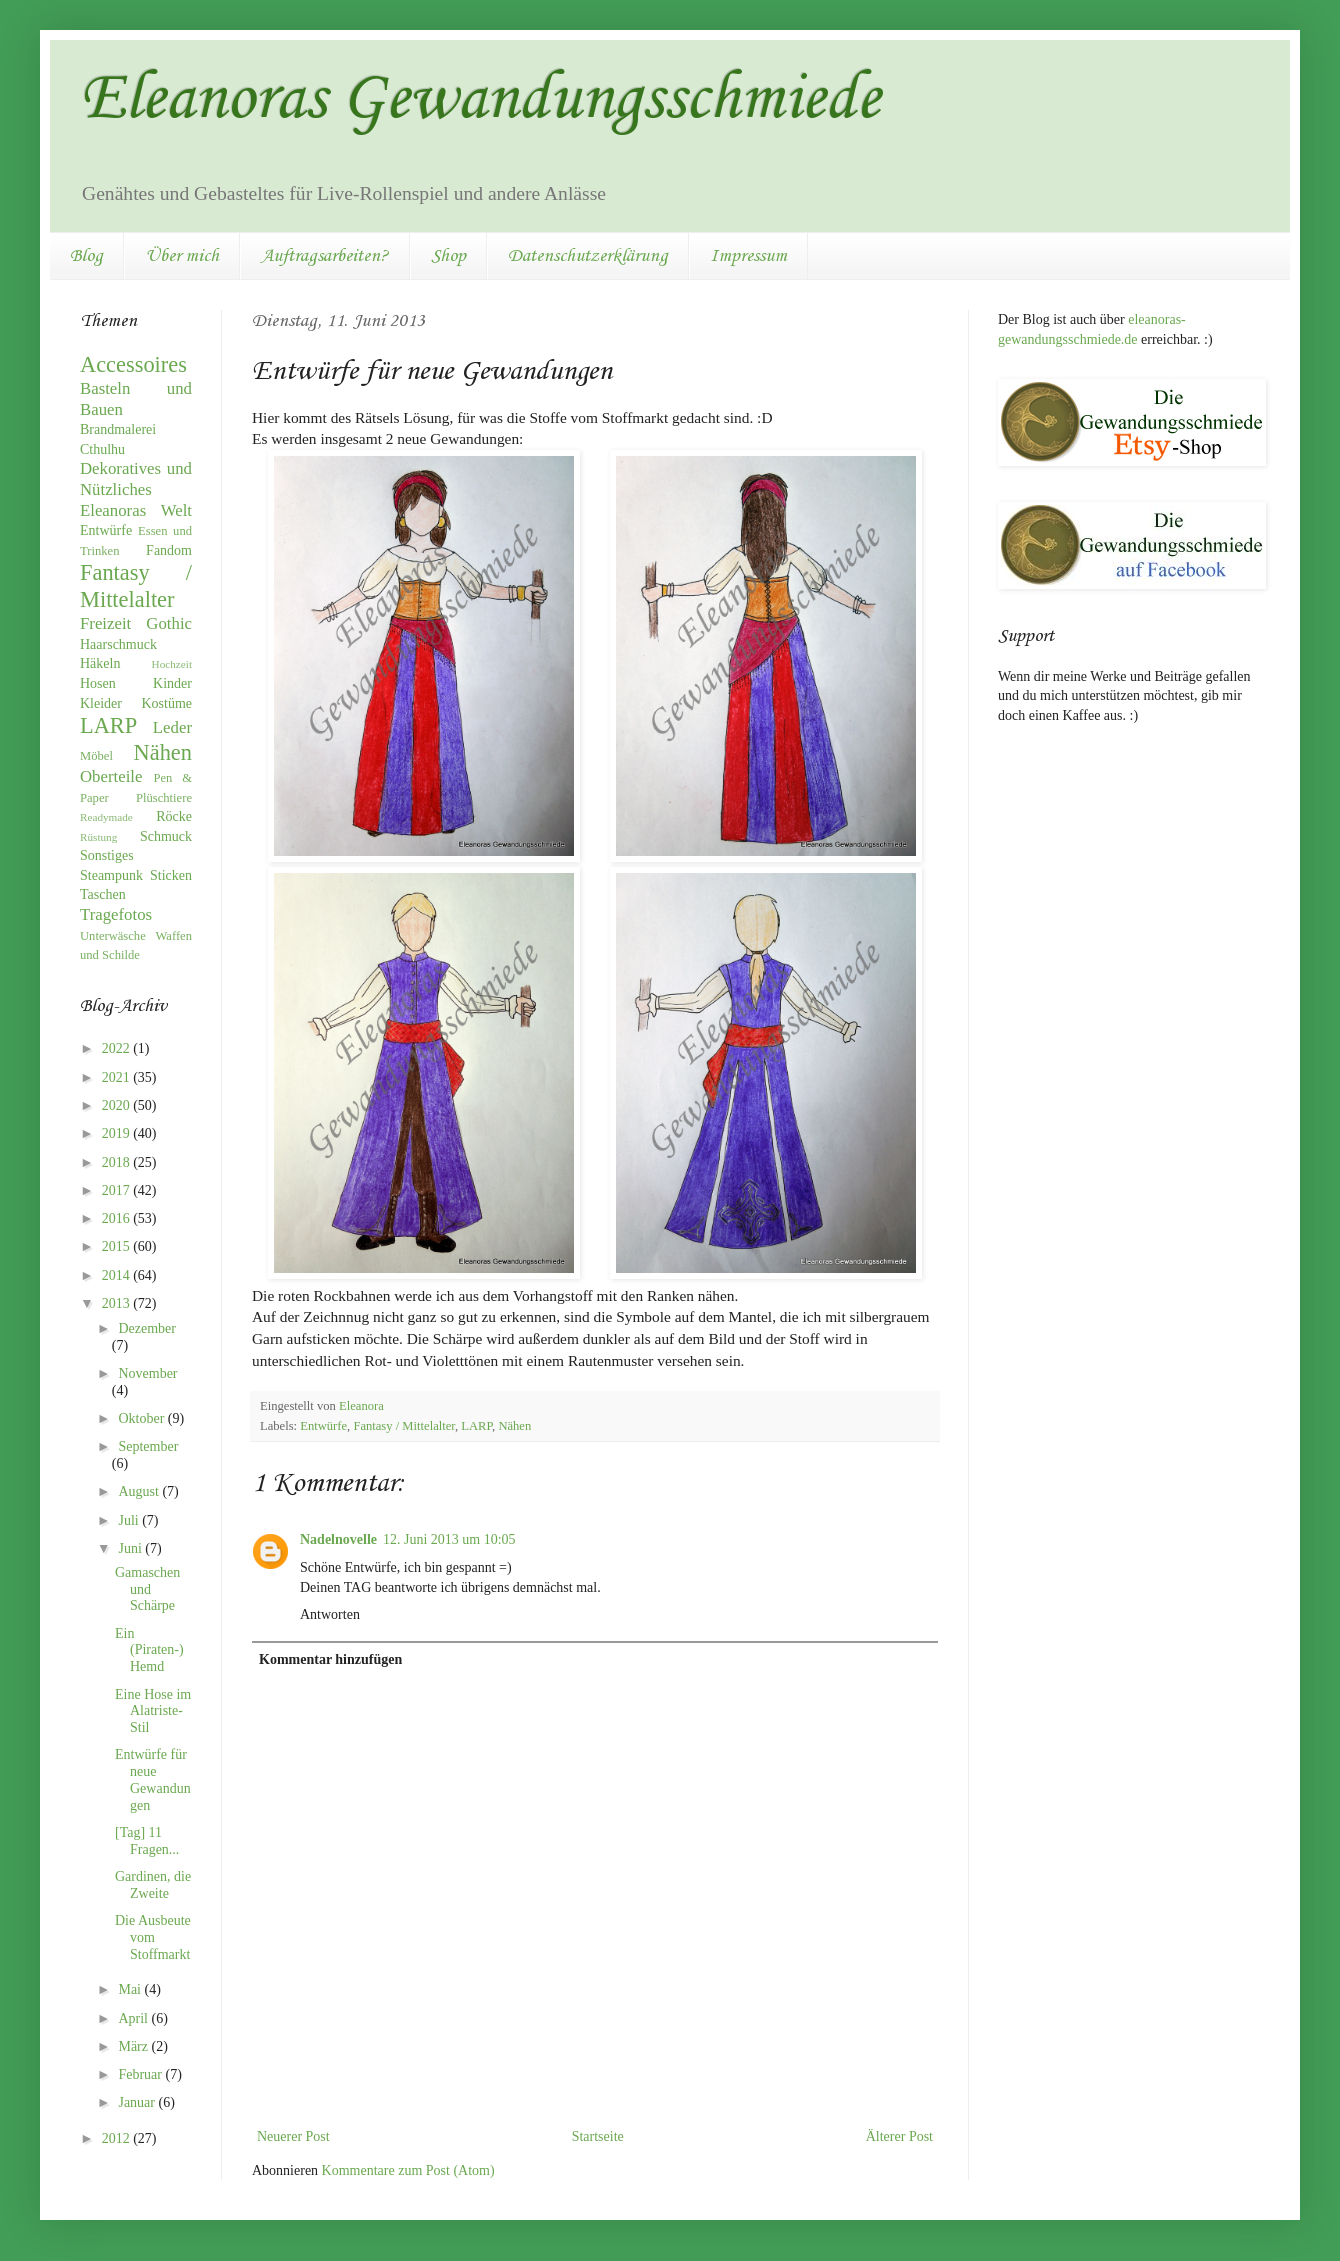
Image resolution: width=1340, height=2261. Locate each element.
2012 (118, 2138)
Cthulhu (102, 449)
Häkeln (100, 663)
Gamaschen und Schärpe (147, 1589)
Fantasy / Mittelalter (404, 1426)
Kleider (101, 703)
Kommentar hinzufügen (330, 1659)
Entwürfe (323, 1426)
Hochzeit (172, 664)
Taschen (103, 894)
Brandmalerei (118, 429)
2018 (118, 1162)
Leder (172, 727)
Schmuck (166, 836)
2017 (118, 1190)
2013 (118, 1303)
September (148, 1446)
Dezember (147, 1328)
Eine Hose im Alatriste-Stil (153, 1711)
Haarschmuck (118, 644)
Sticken (171, 875)
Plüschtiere (164, 798)
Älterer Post (899, 2136)
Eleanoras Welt (136, 510)
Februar (141, 2074)
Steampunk (111, 875)
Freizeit (105, 623)
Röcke (174, 816)
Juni (131, 1548)
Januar (138, 2102)
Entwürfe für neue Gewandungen (153, 1779)
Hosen (98, 683)
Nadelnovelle (338, 1539)
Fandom (169, 550)
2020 (118, 1105)
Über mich (182, 256)
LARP (476, 1426)
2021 (118, 1077)
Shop (448, 256)
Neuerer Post (293, 2136)
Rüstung (98, 837)
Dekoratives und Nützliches (136, 479)
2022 (118, 1048)
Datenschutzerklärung (588, 256)
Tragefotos (116, 914)
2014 (118, 1275)
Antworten (330, 1614)
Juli (130, 1520)
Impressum (748, 256)
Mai (131, 1989)
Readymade (106, 817)
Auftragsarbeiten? (325, 256)
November (147, 1373)
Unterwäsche (113, 936)
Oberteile (111, 776)
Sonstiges (107, 855)
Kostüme (166, 703)
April (134, 2018)
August (140, 1491)
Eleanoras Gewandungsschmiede (480, 100)
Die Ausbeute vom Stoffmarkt (153, 1937)
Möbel (96, 756)
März (134, 2046)
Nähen (514, 1426)
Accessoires (133, 364)
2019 (118, 1133)
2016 (118, 1218)
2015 (118, 1246)
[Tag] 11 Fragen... (147, 1841)
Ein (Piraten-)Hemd (149, 1650)
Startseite (598, 2136)
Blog (86, 256)
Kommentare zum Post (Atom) (408, 2170)
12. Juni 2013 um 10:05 (449, 1539)
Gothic (169, 623)
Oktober (142, 1418)
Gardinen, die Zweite (153, 1885)
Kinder (172, 683)
